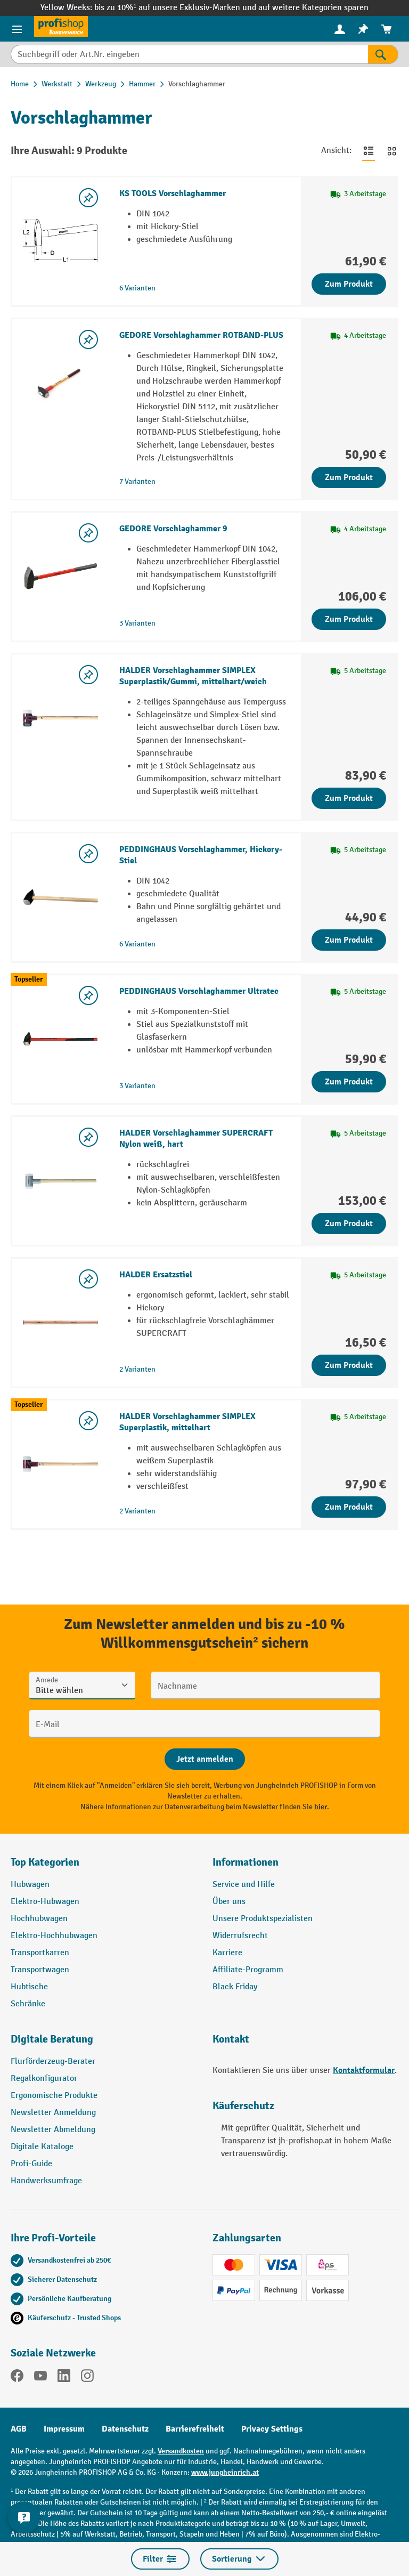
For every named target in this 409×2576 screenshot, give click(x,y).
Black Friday (234, 1987)
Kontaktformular (364, 2070)
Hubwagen (30, 1885)
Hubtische (29, 1987)
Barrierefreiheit (195, 2429)
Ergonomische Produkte (54, 2096)
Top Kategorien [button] (45, 1862)
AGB (19, 2429)
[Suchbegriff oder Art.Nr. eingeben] (189, 54)
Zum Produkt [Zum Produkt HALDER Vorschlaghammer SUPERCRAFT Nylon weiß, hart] (349, 1223)
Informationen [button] (245, 1862)
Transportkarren (40, 1953)
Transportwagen (40, 1970)
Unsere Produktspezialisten (262, 1919)
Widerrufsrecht (240, 1936)
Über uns (229, 1902)
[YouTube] (40, 2377)
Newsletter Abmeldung (53, 2130)
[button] (104, 2043)
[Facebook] (17, 2377)
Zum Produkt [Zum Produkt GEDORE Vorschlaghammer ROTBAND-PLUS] (349, 477)
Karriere (227, 1953)
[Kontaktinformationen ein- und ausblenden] (24, 2517)
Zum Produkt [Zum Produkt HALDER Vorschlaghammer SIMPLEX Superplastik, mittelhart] (349, 1507)
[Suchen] (383, 54)
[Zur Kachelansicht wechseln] (392, 150)
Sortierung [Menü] (239, 2559)
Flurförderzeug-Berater (53, 2061)
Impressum (64, 2429)
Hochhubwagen (39, 1919)
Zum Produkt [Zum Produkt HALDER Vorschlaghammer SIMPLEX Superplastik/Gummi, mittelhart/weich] (349, 798)
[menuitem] (339, 29)
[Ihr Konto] (339, 29)
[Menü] (17, 29)
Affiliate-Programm (247, 1970)
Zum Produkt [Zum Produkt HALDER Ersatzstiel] (349, 1365)
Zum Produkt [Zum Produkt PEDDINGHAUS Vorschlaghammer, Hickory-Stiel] (349, 940)
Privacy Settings (271, 2429)
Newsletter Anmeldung (53, 2113)
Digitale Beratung (52, 2039)
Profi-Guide (31, 2164)
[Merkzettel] (363, 29)
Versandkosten (181, 2451)
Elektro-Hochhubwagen (54, 1936)
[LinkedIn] (64, 2377)
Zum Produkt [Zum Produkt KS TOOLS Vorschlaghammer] (349, 284)
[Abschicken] (205, 1759)
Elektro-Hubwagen (45, 1902)
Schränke (28, 2004)
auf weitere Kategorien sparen (313, 8)
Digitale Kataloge (42, 2147)
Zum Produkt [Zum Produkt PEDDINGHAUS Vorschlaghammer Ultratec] (349, 1081)
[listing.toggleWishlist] (88, 197)
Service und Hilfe (243, 1885)
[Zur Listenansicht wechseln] (368, 151)
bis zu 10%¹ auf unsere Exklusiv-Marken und (176, 8)
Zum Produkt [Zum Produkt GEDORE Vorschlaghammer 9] (349, 619)
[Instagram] (87, 2377)
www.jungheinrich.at (225, 2472)
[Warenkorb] (386, 29)
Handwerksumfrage (46, 2181)
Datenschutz (125, 2429)
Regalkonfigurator (44, 2078)
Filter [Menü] (160, 2559)
